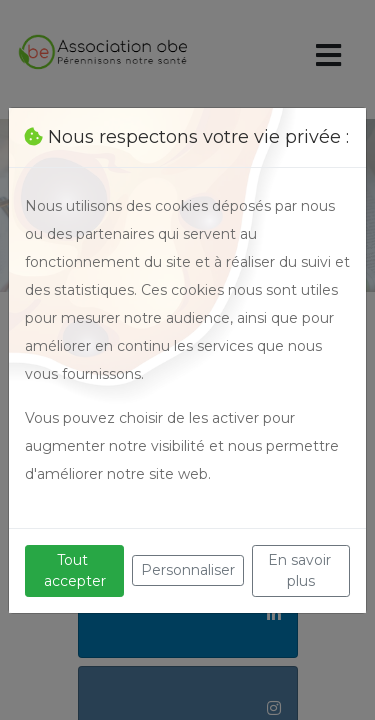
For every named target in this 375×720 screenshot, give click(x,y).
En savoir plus (301, 570)
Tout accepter (75, 570)
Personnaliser (188, 570)
